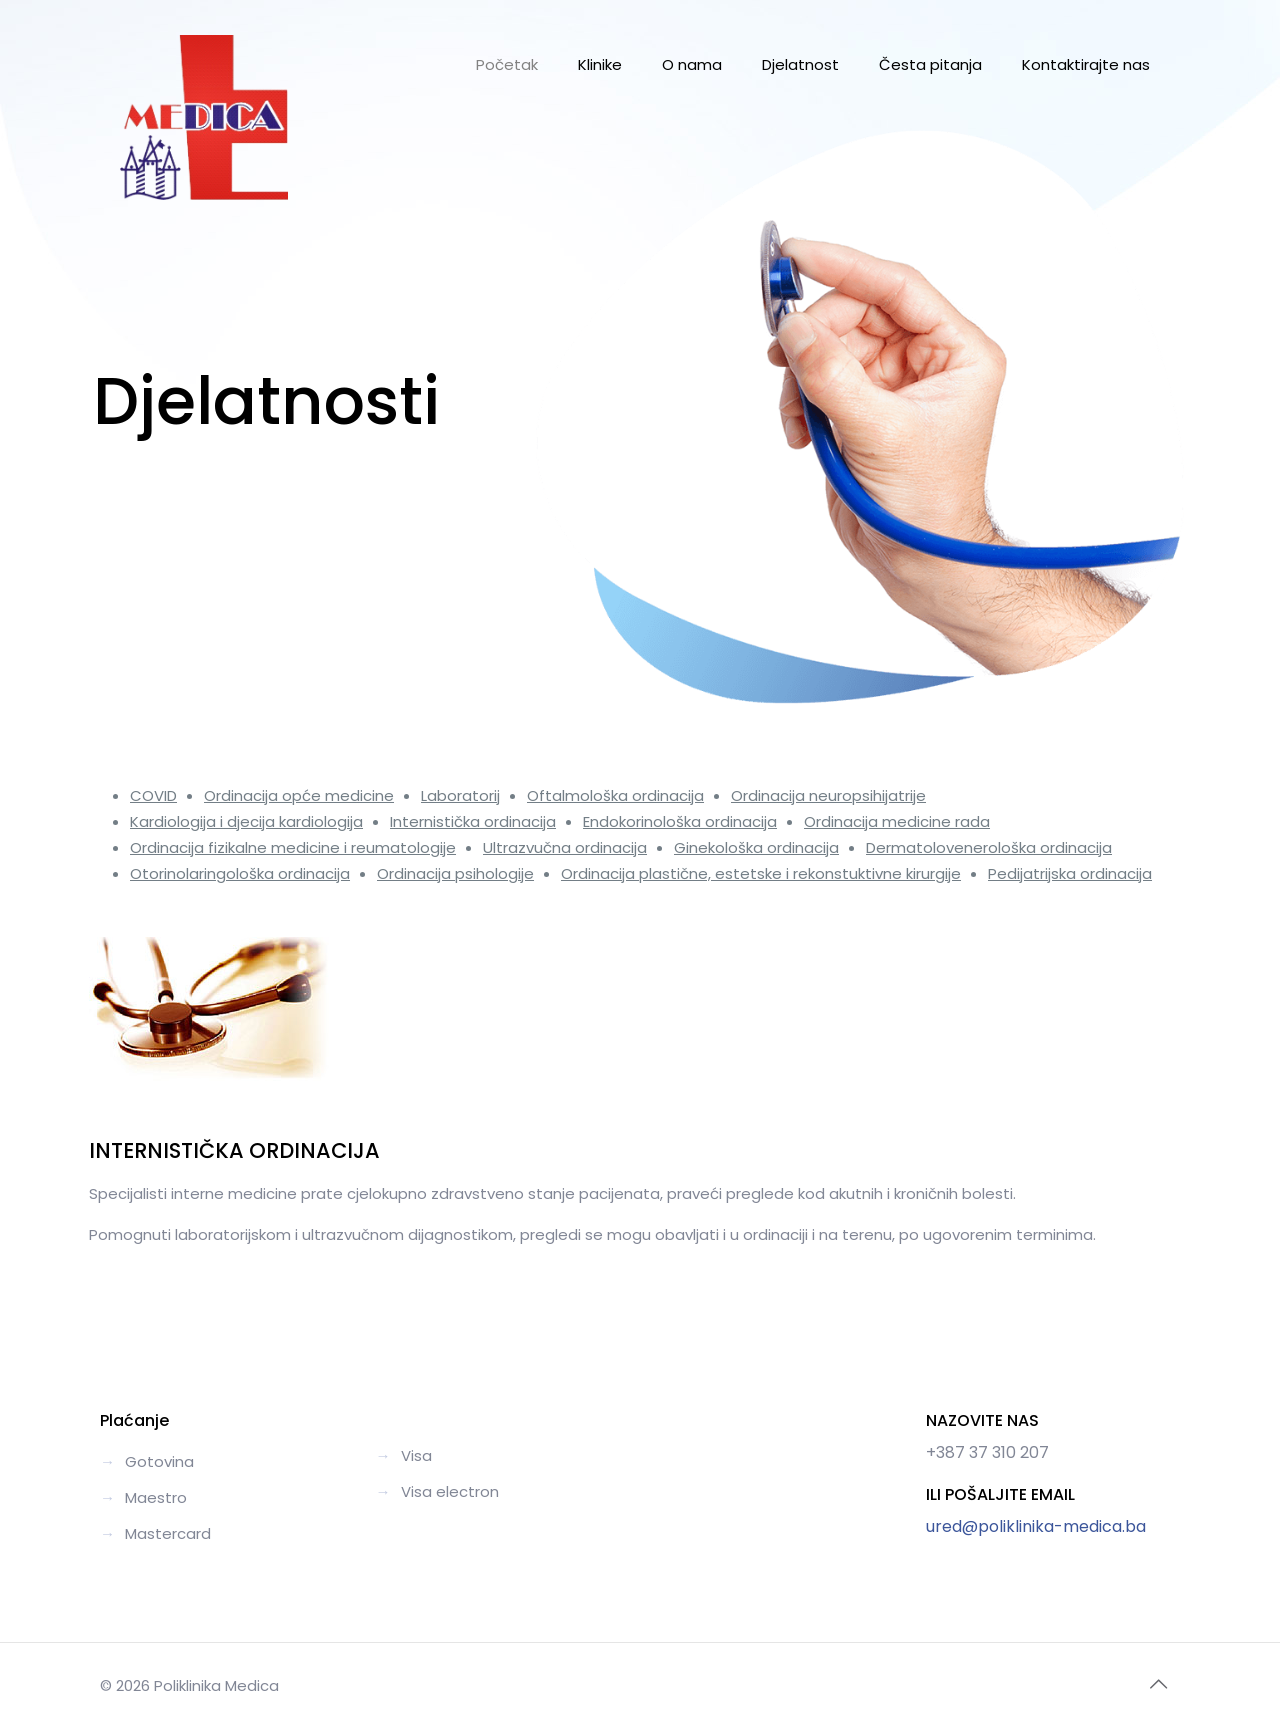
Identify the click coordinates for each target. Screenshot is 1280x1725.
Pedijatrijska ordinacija (1070, 873)
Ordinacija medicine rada (897, 821)
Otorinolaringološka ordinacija (240, 873)
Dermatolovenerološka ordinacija (989, 847)
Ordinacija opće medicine (299, 795)
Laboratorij (460, 795)
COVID (153, 795)
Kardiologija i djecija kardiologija (246, 821)
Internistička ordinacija (473, 821)
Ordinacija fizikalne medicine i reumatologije (293, 847)
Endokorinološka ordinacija (680, 821)
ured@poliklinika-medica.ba (1036, 1526)
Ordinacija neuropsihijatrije (828, 795)
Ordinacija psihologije (455, 873)
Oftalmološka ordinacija (615, 795)
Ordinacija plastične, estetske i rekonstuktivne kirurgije (761, 873)
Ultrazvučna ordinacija (565, 847)
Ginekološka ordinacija (756, 847)
